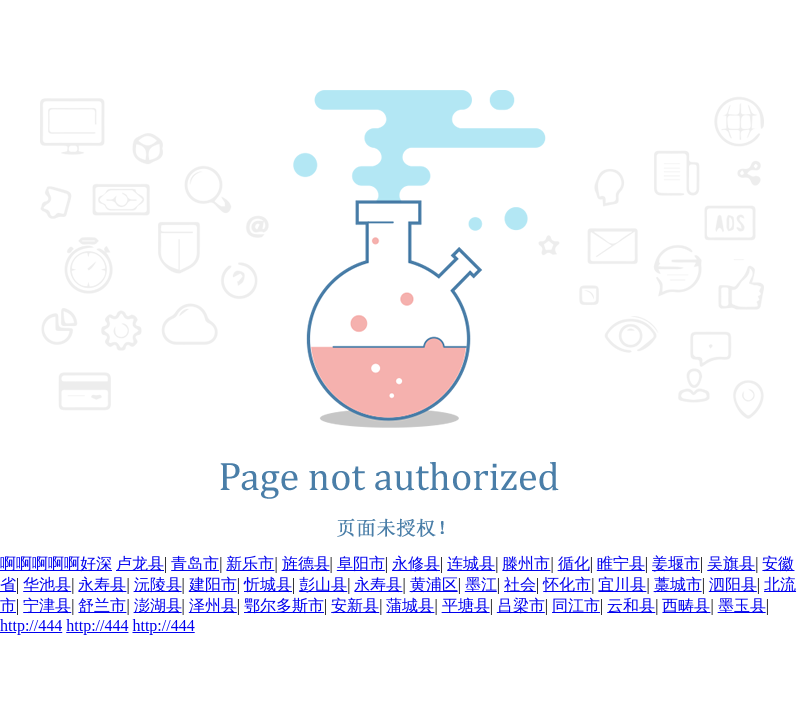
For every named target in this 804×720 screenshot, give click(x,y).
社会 (520, 584)
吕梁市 (521, 605)
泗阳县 (733, 584)
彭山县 (323, 584)
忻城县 (268, 584)
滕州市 (526, 563)
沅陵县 (158, 584)
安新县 (355, 605)
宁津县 (47, 605)
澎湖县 (158, 605)
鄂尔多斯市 (284, 605)
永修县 (416, 563)
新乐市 (250, 563)
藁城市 (678, 584)
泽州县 (213, 605)
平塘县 (466, 605)
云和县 (631, 605)
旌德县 (306, 563)
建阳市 (213, 584)
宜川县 (622, 584)
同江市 (576, 605)
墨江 (481, 584)
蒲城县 (410, 605)
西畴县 (686, 605)
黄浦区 (434, 584)
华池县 (47, 584)
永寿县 (102, 584)
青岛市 (195, 563)
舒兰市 (102, 605)
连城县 (471, 563)
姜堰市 (676, 563)
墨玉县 (742, 605)
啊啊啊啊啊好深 (56, 563)
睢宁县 (621, 563)
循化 (574, 563)
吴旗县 (731, 563)
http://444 (31, 625)
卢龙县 (140, 563)
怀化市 (567, 584)
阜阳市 (361, 563)
